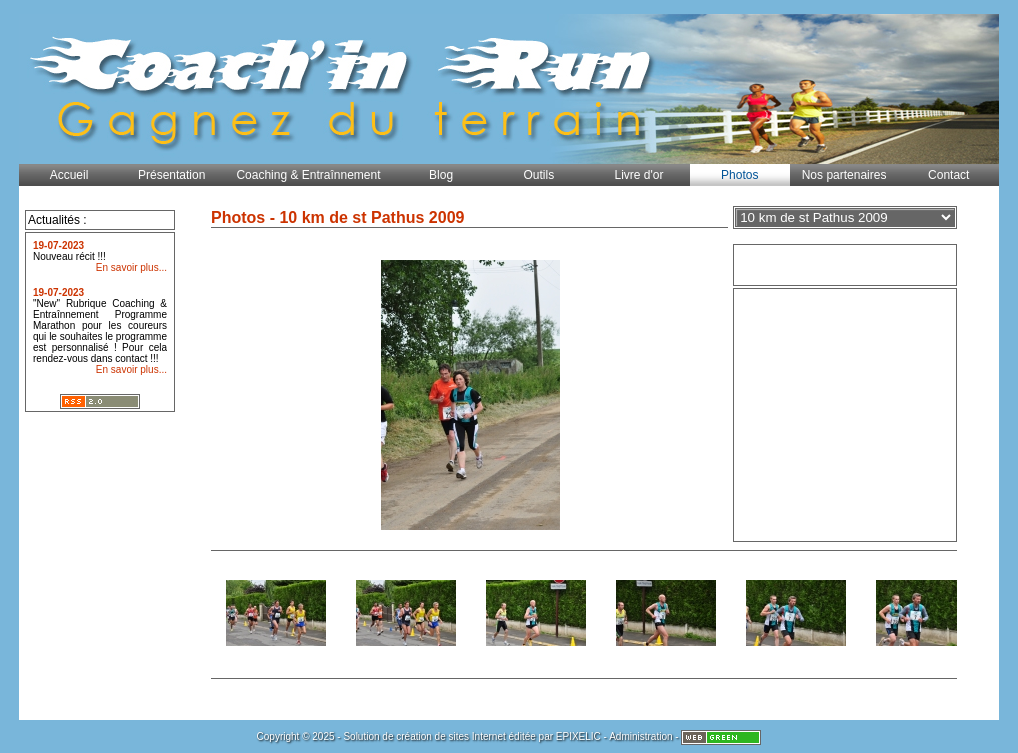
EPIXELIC (578, 736)
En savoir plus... (131, 267)
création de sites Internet (451, 736)
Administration (640, 736)
